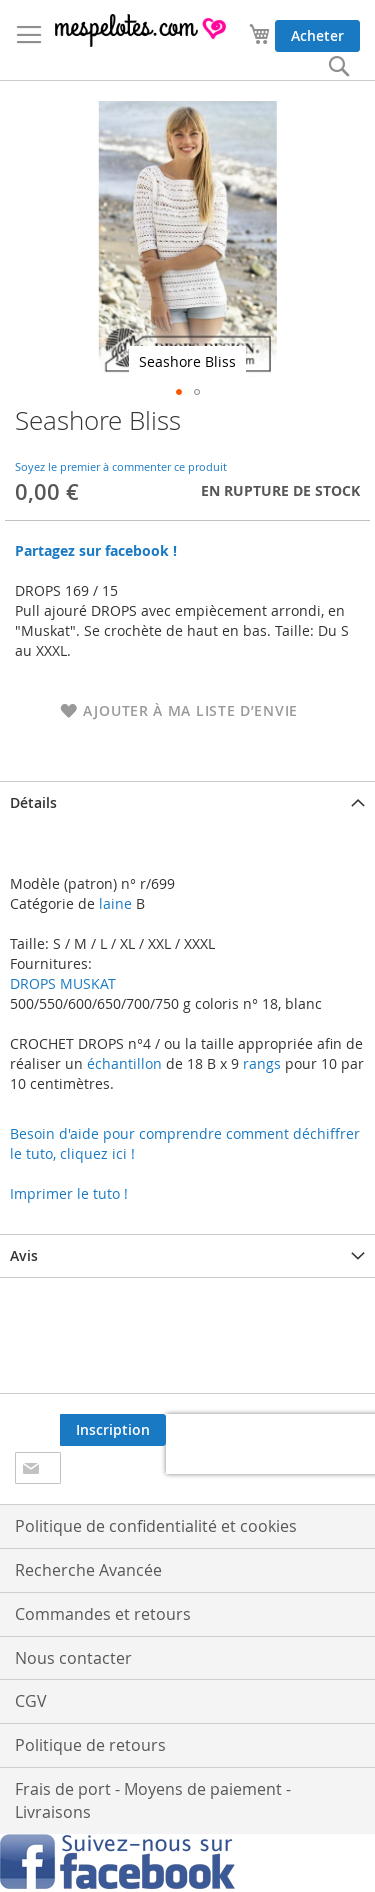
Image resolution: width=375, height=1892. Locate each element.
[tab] (187, 802)
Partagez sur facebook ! (96, 550)
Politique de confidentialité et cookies (156, 1526)
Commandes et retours (103, 1614)
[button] (179, 392)
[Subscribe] (113, 1430)
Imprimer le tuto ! (69, 1193)
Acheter (317, 35)
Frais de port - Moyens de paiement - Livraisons (153, 1800)
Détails (33, 802)
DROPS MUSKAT (63, 983)
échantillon (124, 1063)
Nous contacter (73, 1658)
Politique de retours (90, 1745)
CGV (31, 1701)
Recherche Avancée (88, 1570)
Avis (24, 1255)
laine (113, 903)
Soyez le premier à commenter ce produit (121, 466)
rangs (260, 1063)
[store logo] (141, 30)
